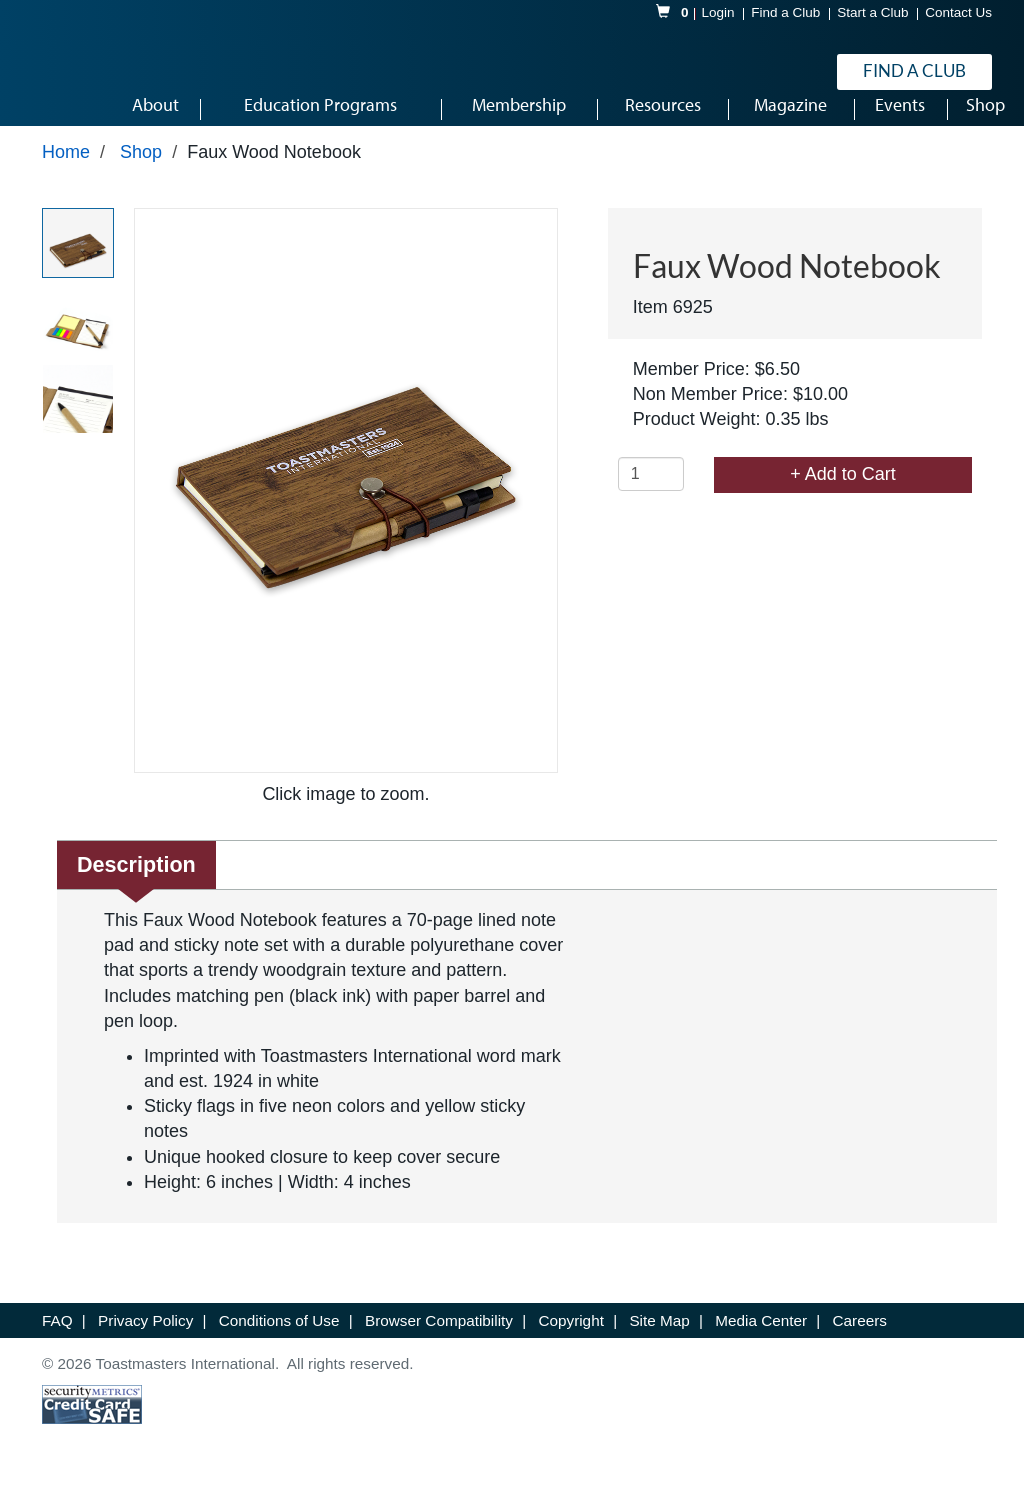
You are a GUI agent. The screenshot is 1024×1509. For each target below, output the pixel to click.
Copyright (573, 1345)
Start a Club (872, 13)
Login (718, 13)
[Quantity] (651, 499)
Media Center (763, 1345)
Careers (860, 1345)
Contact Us (958, 13)
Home (66, 177)
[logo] (101, 74)
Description (136, 889)
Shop (141, 177)
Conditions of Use (281, 1345)
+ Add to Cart (843, 499)
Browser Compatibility (441, 1345)
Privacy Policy (147, 1345)
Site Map (661, 1345)
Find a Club (785, 13)
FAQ (59, 1345)
